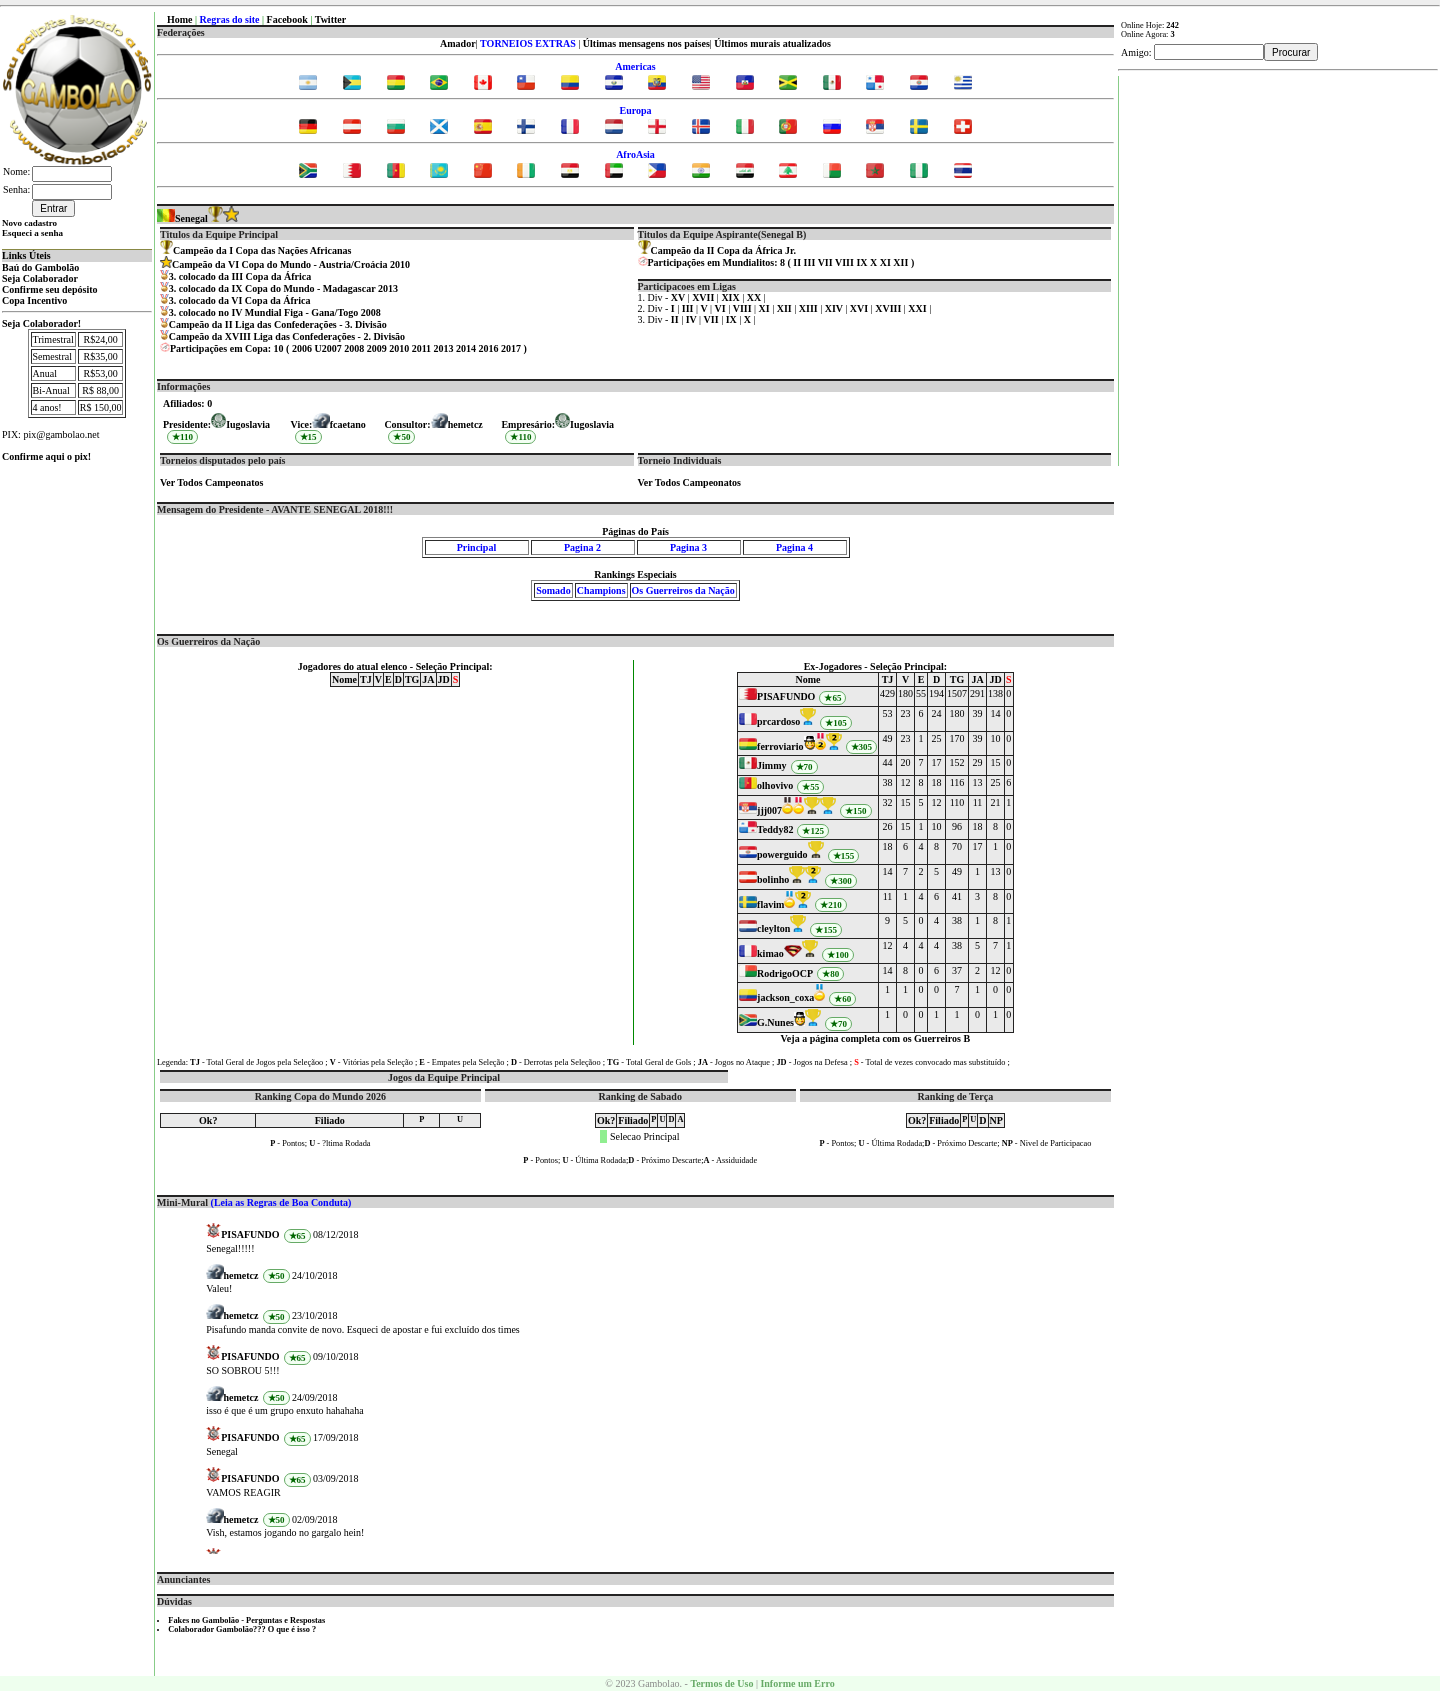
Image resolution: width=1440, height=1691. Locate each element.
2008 (354, 348)
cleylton (773, 928)
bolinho (773, 879)
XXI (918, 308)
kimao (770, 953)
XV (679, 297)
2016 (489, 348)
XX (755, 297)
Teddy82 (775, 829)
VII (825, 262)
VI (722, 308)
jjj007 (769, 810)
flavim (770, 904)
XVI (860, 308)
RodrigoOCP (785, 973)
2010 (399, 348)
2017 (511, 348)
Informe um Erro (797, 1683)
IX (861, 262)
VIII (844, 262)
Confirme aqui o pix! (46, 456)
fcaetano (348, 424)
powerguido (782, 854)
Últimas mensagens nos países (646, 43)
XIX (731, 297)
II (797, 262)
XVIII (889, 308)
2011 (421, 348)
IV (692, 319)
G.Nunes (775, 1022)
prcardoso (778, 721)
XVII (704, 297)
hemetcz (465, 424)
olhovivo (775, 785)
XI (885, 262)
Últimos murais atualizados (772, 43)
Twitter (330, 19)
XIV (835, 308)
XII (900, 262)
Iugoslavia (592, 424)
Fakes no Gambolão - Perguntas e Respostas (246, 1620)
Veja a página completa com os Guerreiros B (876, 1038)
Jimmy (771, 765)
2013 (444, 348)
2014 (466, 348)
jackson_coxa (785, 997)
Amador (458, 43)
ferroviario (780, 746)
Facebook (287, 19)
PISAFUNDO (786, 696)
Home (180, 19)
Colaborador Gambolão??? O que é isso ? (242, 1629)
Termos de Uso (721, 1683)
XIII (809, 308)
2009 (377, 348)
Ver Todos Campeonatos (211, 482)
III (810, 262)
